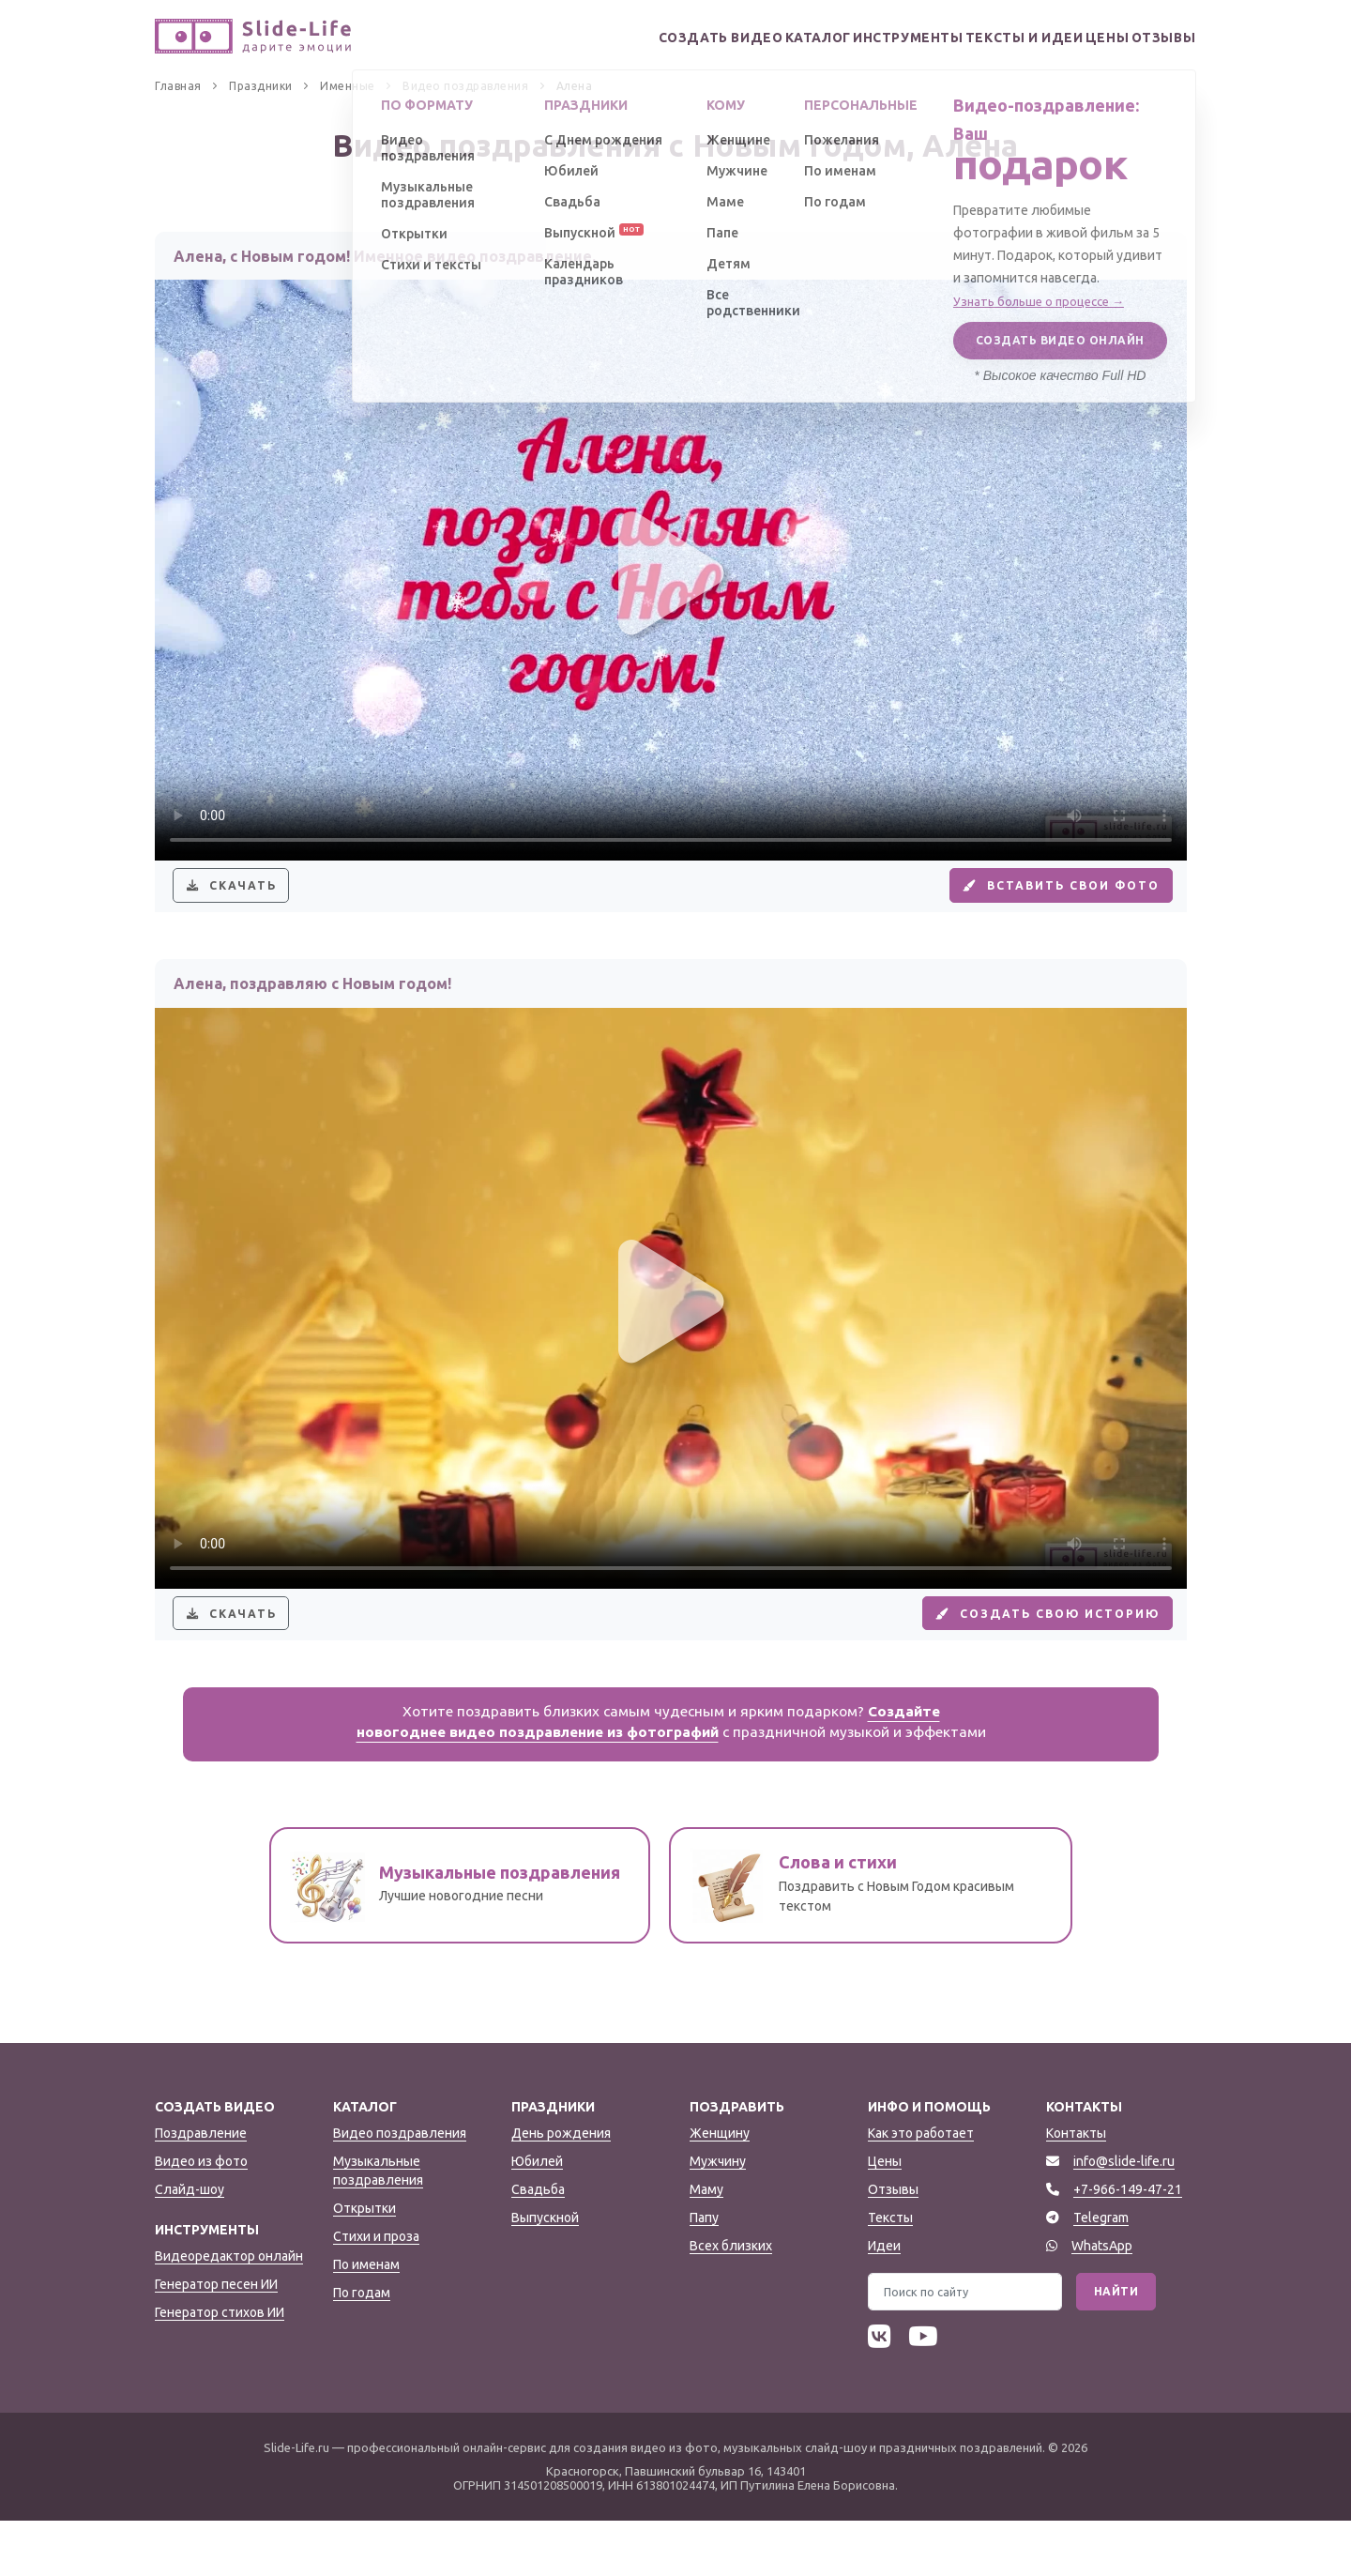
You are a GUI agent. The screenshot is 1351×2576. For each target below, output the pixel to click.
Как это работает (921, 2188)
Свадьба (538, 2244)
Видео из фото (201, 2216)
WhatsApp (1101, 2301)
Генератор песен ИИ (216, 2339)
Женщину (720, 2188)
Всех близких (731, 2301)
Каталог (742, 38)
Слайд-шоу (189, 2244)
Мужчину (718, 2216)
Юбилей (537, 2216)
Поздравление (201, 2188)
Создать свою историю (1026, 1654)
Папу (704, 2272)
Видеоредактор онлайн (229, 2311)
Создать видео (629, 38)
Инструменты (851, 38)
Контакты (1076, 2188)
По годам (361, 2347)
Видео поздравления (399, 2188)
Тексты (890, 2272)
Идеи (884, 2301)
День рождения (561, 2188)
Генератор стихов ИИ (219, 2367)
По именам (366, 2319)
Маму (706, 2244)
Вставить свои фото (1041, 899)
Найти (1116, 2346)
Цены (1081, 38)
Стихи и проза (376, 2291)
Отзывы (1156, 38)
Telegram (1101, 2272)
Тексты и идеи (981, 38)
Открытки (364, 2263)
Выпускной (545, 2272)
